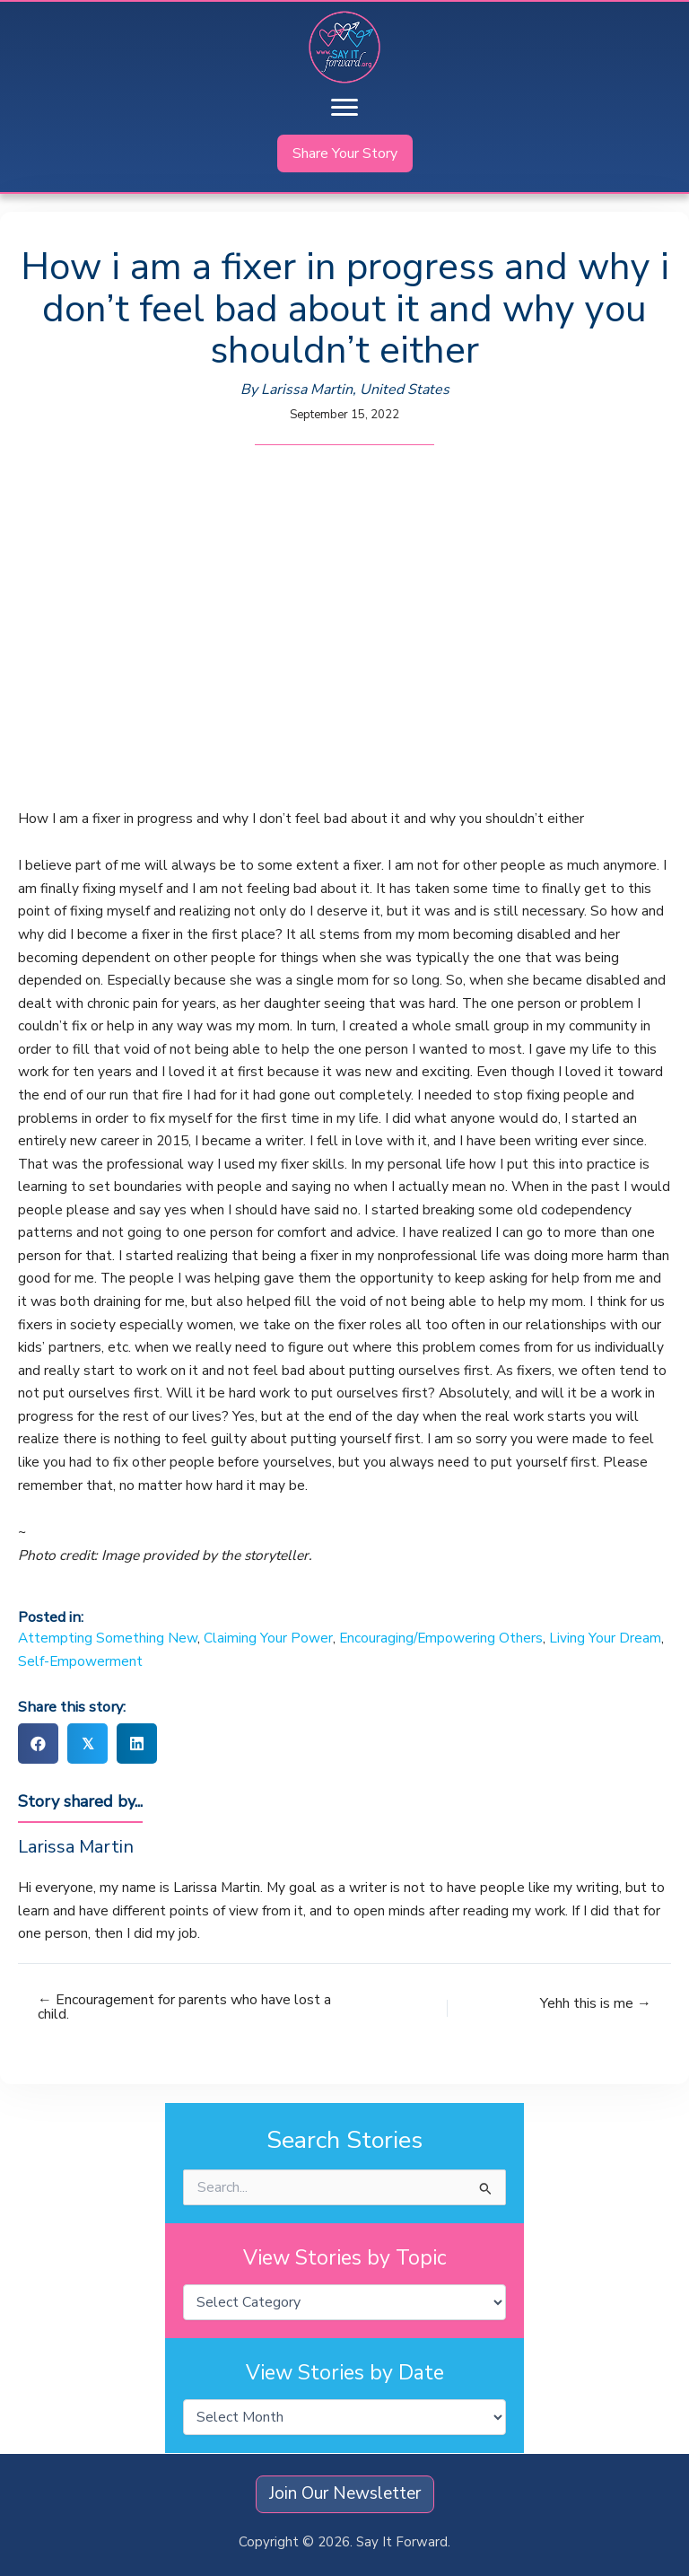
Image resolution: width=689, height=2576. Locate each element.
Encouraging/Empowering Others (441, 1637)
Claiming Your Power (268, 1637)
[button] (345, 153)
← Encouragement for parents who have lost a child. (184, 2007)
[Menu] (344, 107)
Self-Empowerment (80, 1661)
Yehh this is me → (595, 2003)
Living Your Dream (605, 1637)
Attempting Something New (107, 1637)
